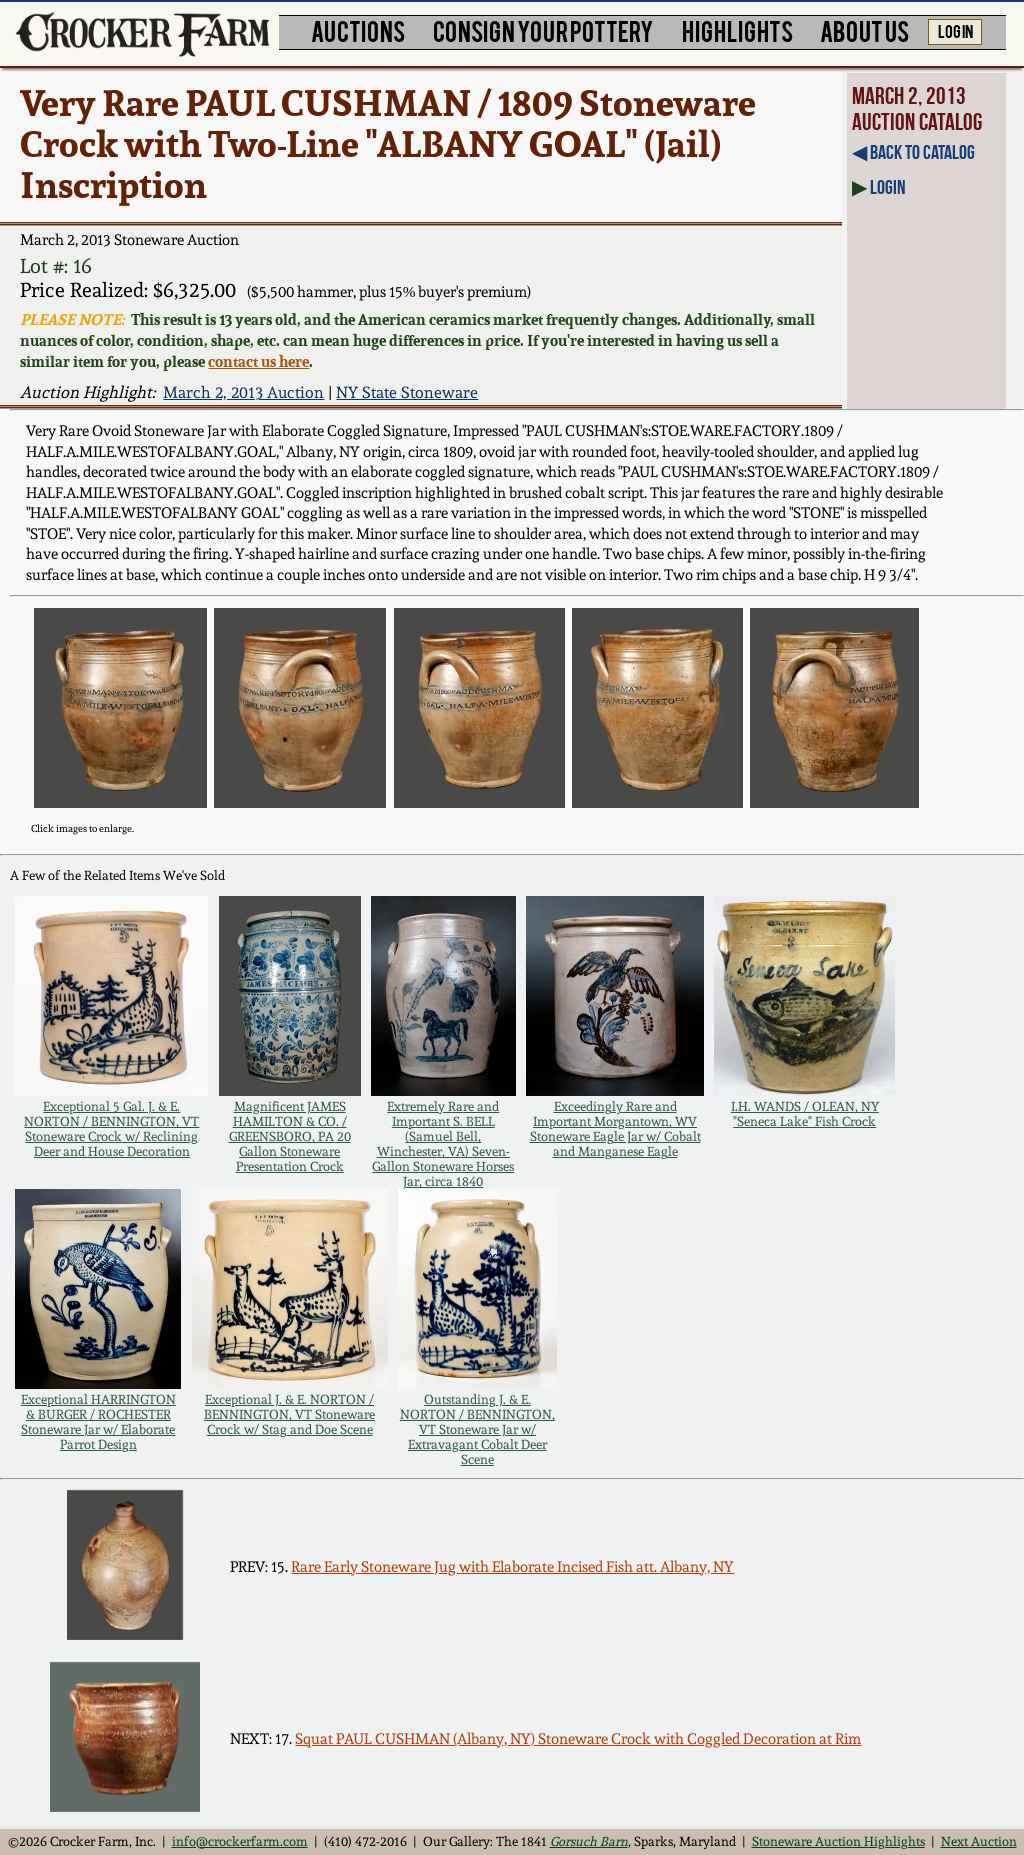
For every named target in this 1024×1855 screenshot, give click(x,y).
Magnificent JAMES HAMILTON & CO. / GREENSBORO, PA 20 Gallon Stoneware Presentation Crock (290, 1136)
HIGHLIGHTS (737, 30)
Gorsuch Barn (589, 1841)
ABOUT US (864, 30)
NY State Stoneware (407, 392)
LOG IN (955, 30)
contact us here (258, 361)
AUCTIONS (358, 30)
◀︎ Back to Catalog (913, 152)
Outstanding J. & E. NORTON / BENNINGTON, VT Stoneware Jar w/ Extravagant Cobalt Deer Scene (477, 1429)
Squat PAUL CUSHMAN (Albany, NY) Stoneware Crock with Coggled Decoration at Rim (578, 1739)
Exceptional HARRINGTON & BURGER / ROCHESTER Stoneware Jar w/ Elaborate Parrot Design (98, 1422)
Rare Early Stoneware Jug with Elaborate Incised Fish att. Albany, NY (512, 1567)
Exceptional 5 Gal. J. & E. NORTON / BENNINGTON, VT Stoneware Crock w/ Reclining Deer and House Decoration (111, 1129)
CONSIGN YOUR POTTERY (543, 30)
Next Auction (979, 1841)
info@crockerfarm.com (240, 1841)
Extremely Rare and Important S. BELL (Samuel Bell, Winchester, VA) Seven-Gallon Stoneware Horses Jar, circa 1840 (443, 1144)
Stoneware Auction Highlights (838, 1841)
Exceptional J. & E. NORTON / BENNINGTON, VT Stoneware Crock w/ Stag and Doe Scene (289, 1414)
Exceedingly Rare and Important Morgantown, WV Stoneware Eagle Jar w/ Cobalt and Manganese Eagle (615, 1129)
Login (888, 187)
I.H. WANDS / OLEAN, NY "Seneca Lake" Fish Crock (805, 1114)
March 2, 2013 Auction (243, 392)
